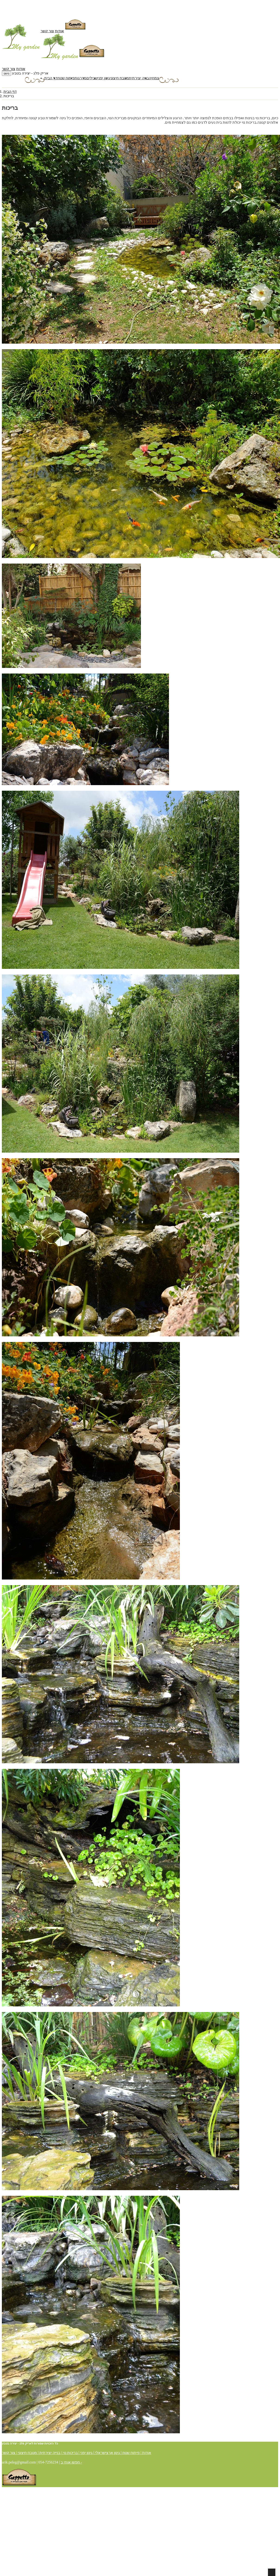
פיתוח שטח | (130, 2453)
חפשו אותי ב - (71, 2462)
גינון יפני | (85, 2453)
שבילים (92, 78)
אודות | (145, 2453)
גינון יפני (104, 78)
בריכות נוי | (68, 2453)
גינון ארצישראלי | (106, 2453)
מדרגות (80, 78)
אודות (59, 31)
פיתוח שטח (66, 78)
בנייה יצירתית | (48, 2453)
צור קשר (47, 31)
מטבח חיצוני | (26, 2453)
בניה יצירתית (139, 78)
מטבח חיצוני (119, 78)
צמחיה (154, 78)
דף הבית (50, 78)
